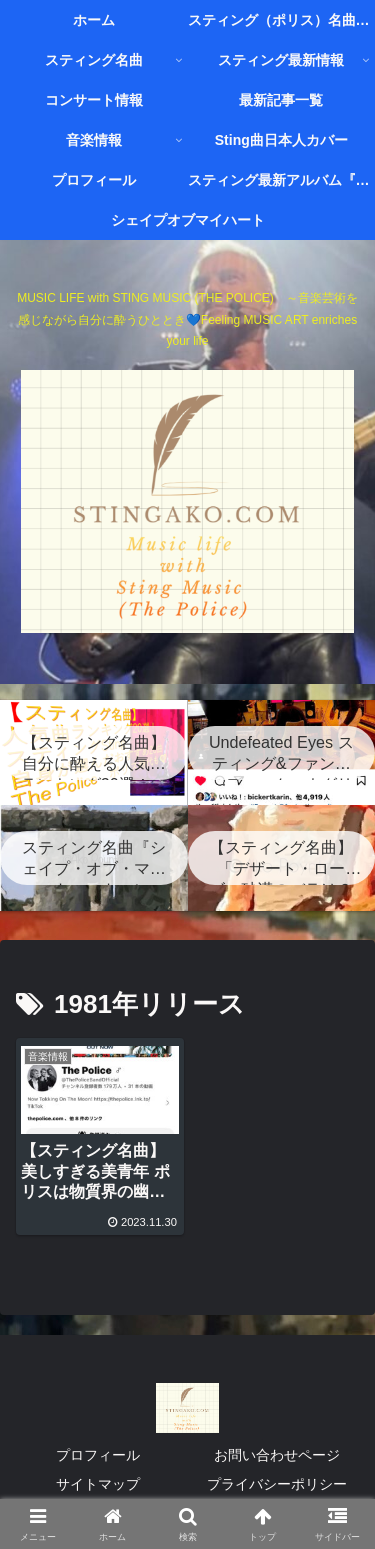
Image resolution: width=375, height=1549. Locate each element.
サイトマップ (98, 1484)
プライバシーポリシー (277, 1484)
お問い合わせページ (277, 1455)
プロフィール (98, 1455)
